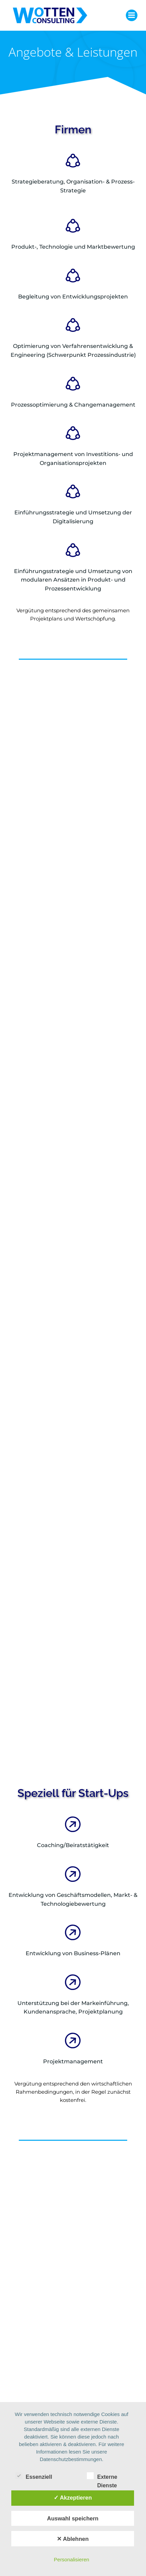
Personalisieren (71, 2559)
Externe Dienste (102, 2476)
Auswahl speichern (72, 2518)
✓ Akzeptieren (73, 2497)
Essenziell (33, 2476)
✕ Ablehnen (73, 2539)
